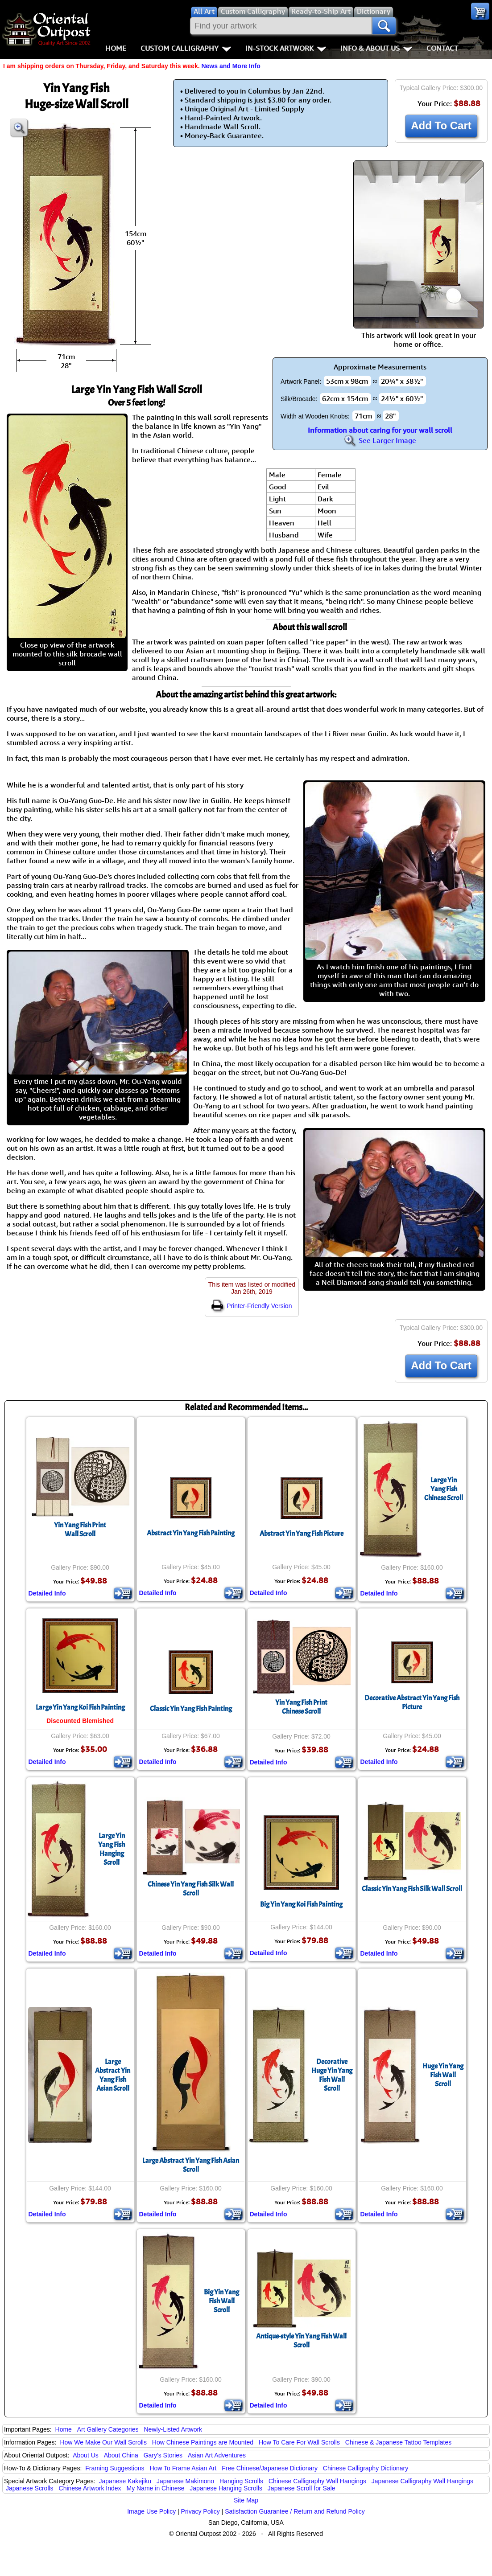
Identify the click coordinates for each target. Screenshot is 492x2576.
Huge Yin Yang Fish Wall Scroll (442, 2075)
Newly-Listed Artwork (173, 2429)
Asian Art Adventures (217, 2455)
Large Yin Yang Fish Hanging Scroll (111, 1849)
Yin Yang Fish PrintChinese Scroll (301, 1707)
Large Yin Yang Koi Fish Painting (80, 1707)
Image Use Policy (151, 2511)
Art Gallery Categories (108, 2429)
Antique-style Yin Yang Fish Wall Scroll (301, 2341)
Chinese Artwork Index (90, 2488)
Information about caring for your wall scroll (380, 430)
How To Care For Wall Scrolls (299, 2442)
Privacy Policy (200, 2511)
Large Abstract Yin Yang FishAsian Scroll (112, 2075)
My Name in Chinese (155, 2488)
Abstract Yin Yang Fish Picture (301, 1533)
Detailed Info (47, 1593)
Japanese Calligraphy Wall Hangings (422, 2481)
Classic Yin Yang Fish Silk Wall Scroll (412, 1888)
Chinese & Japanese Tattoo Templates (398, 2442)
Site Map (246, 2500)
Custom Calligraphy (186, 48)
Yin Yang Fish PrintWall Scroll (80, 1529)
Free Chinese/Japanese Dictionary (270, 2468)
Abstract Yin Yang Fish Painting (191, 1533)
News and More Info (230, 66)
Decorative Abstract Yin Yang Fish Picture (411, 1702)
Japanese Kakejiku (125, 2481)
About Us (86, 2455)
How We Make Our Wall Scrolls (103, 2442)
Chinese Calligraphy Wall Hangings (317, 2481)
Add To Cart (441, 125)
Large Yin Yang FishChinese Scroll (443, 1489)
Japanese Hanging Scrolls (226, 2488)
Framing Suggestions (114, 2468)
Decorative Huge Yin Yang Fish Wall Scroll (331, 2075)
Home (115, 48)
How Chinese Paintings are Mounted (202, 2442)
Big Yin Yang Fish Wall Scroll (221, 2301)
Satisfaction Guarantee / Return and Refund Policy (295, 2511)
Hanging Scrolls (241, 2481)
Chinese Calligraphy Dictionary (365, 2468)
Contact (442, 48)
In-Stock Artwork (285, 48)
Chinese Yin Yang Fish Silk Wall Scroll (191, 1889)
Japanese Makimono (185, 2481)
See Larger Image (380, 440)
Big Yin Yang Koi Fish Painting (301, 1904)
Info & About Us (376, 48)
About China (121, 2455)
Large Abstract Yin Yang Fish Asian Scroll (190, 2165)
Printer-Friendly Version (251, 1305)
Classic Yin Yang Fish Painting (191, 1708)
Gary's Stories (163, 2455)
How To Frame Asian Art (182, 2468)
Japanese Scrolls (30, 2488)
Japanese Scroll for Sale (301, 2488)
